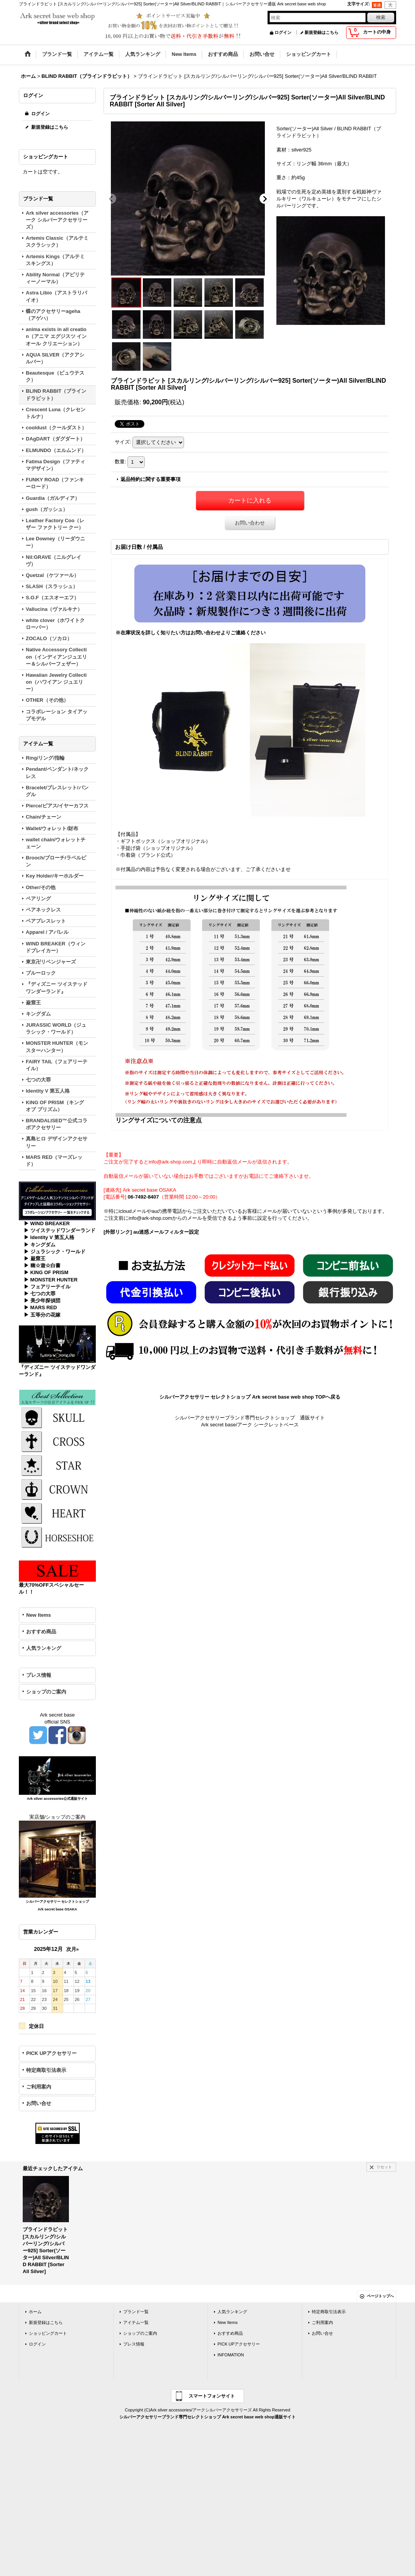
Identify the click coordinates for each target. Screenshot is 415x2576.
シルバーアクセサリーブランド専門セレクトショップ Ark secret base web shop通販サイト (207, 2417)
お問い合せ (38, 2103)
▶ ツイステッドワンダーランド (59, 1230)
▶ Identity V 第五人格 (49, 1237)
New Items (38, 1615)
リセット (384, 2167)
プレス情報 (38, 1675)
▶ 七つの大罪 (39, 1293)
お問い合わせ (250, 523)
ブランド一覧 (136, 2311)
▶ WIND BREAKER (47, 1223)
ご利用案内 (38, 2087)
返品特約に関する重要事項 (150, 479)
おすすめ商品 (41, 1631)
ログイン (282, 32)
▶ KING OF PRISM (46, 1272)
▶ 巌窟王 (34, 1258)
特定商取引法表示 (46, 2070)
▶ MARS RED (40, 1307)
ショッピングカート (48, 2333)
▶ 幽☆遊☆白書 (42, 1265)
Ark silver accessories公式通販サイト (57, 1799)
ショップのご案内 (46, 1692)
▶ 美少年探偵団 (42, 1300)
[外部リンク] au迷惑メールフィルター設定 (151, 1232)
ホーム (35, 2311)
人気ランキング (43, 1648)
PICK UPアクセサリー (51, 2053)
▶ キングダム (39, 1245)
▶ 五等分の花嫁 (42, 1315)
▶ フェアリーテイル (47, 1287)
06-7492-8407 (143, 1197)
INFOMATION (231, 2354)
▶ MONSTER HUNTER (50, 1280)
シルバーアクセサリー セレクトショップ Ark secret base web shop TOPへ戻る (250, 1397)
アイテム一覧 (136, 2322)
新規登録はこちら (321, 32)
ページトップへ (380, 2296)
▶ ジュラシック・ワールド (54, 1251)
